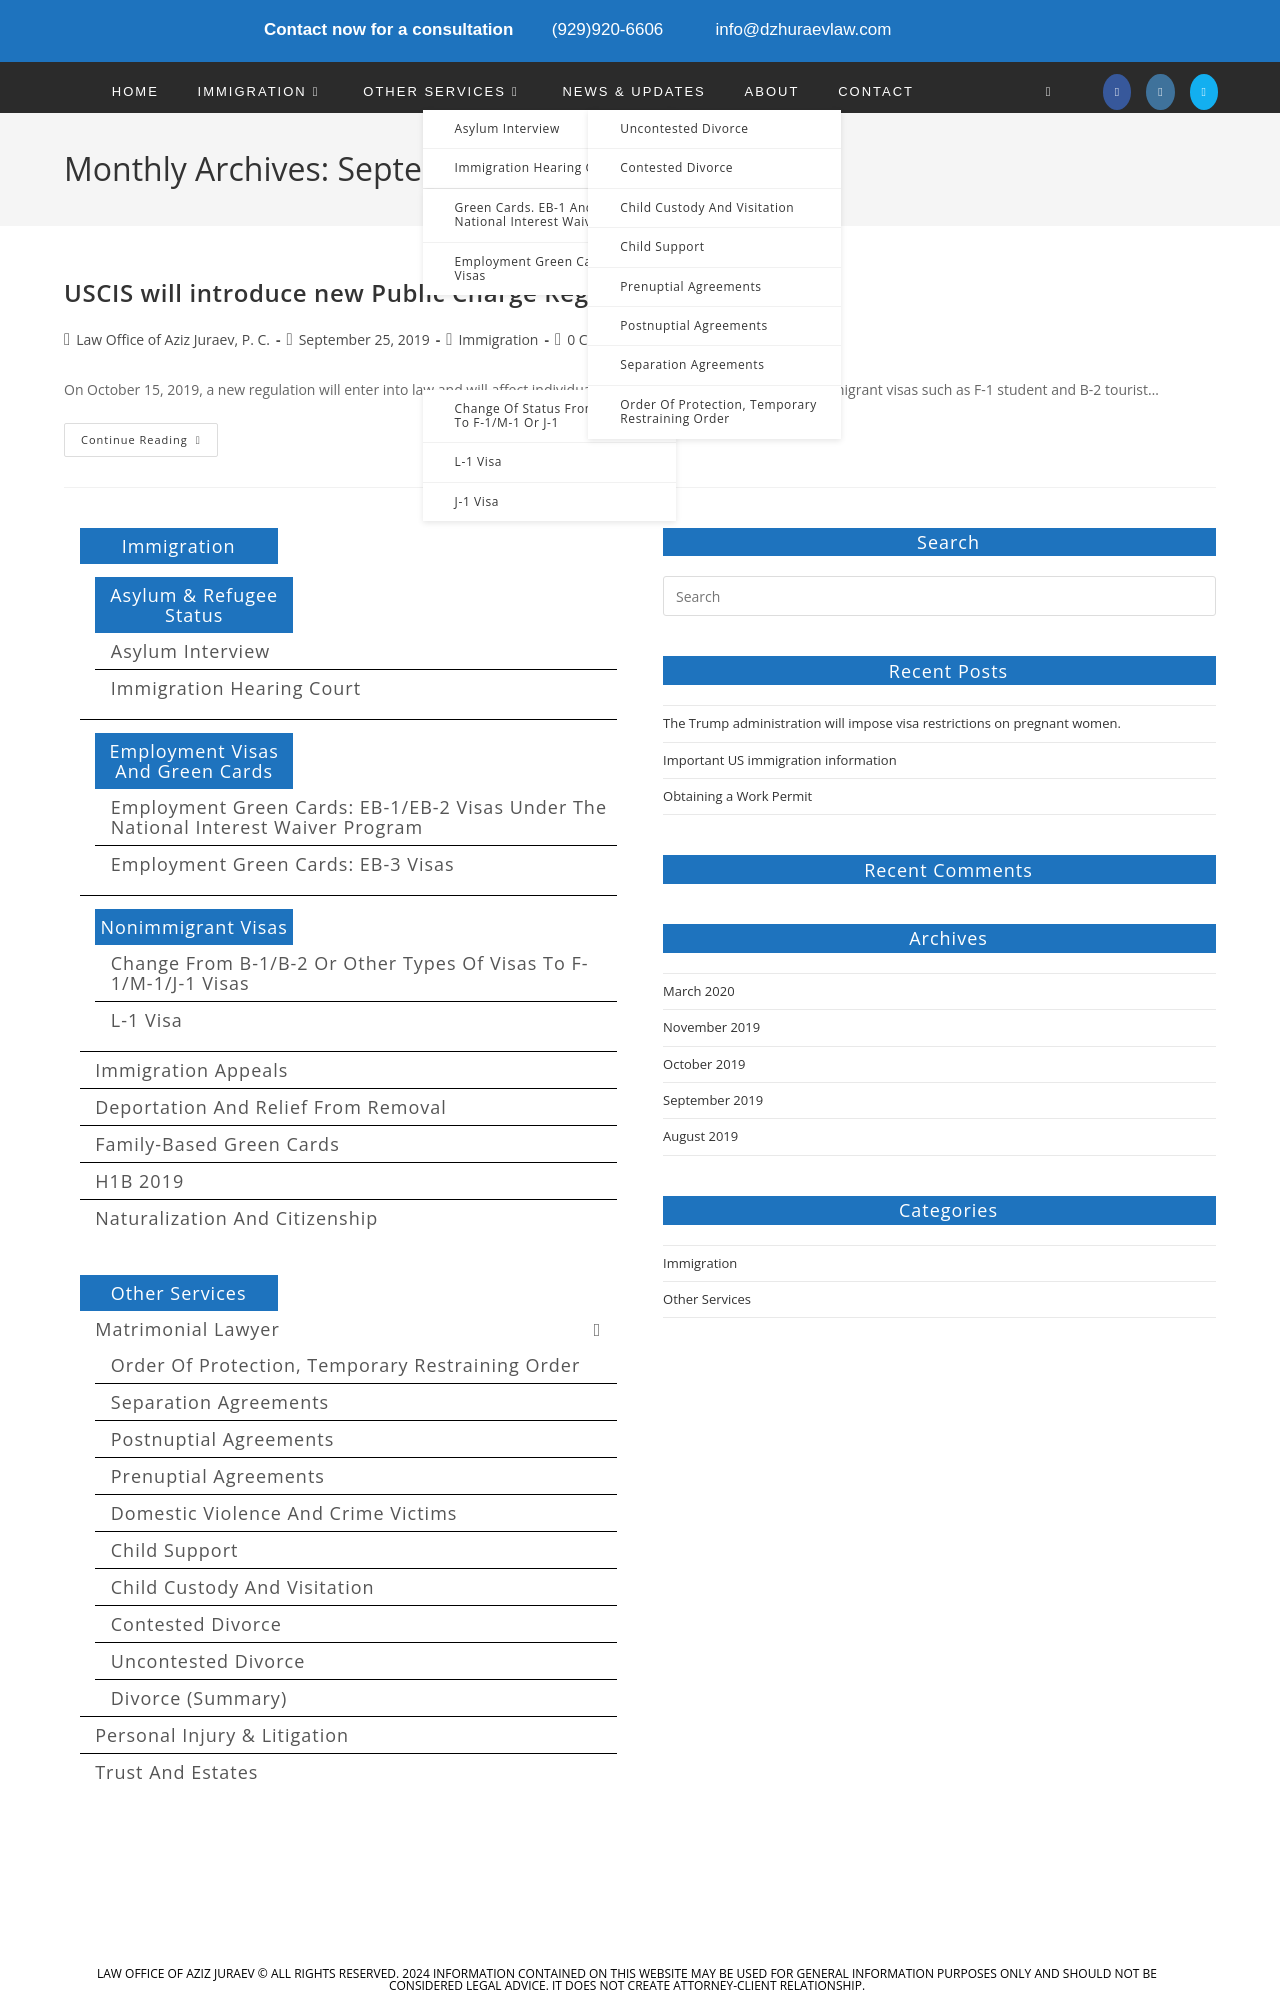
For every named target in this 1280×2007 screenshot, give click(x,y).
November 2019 (711, 1027)
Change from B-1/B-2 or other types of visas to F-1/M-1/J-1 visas (350, 973)
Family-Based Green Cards (217, 1144)
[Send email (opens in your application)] (1204, 92)
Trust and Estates (176, 1772)
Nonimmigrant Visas (194, 927)
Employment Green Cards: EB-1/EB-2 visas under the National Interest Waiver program (359, 817)
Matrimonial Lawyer (356, 1329)
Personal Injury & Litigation (222, 1735)
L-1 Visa (147, 1020)
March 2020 (699, 991)
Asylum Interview (190, 651)
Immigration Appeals (191, 1070)
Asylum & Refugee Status (194, 605)
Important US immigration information (780, 760)
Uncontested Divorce (208, 1661)
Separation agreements (220, 1402)
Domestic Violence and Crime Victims (284, 1513)
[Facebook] (1117, 92)
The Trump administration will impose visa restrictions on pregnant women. (892, 723)
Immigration (498, 339)
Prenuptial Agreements (218, 1476)
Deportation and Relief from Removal (271, 1107)
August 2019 (700, 1136)
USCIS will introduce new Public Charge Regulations (375, 292)
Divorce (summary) (199, 1698)
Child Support (175, 1550)
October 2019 (704, 1064)
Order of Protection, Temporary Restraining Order (346, 1365)
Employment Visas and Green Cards (193, 761)
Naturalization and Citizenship (236, 1218)
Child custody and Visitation (243, 1587)
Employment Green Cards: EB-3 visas (283, 864)
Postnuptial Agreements (222, 1439)
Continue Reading (149, 443)
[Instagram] (1160, 92)
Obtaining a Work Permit (737, 796)
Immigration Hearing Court (236, 688)
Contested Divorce (196, 1624)
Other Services (179, 1293)
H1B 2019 (139, 1181)
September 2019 (713, 1100)
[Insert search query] (939, 596)
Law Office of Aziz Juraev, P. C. (173, 339)
